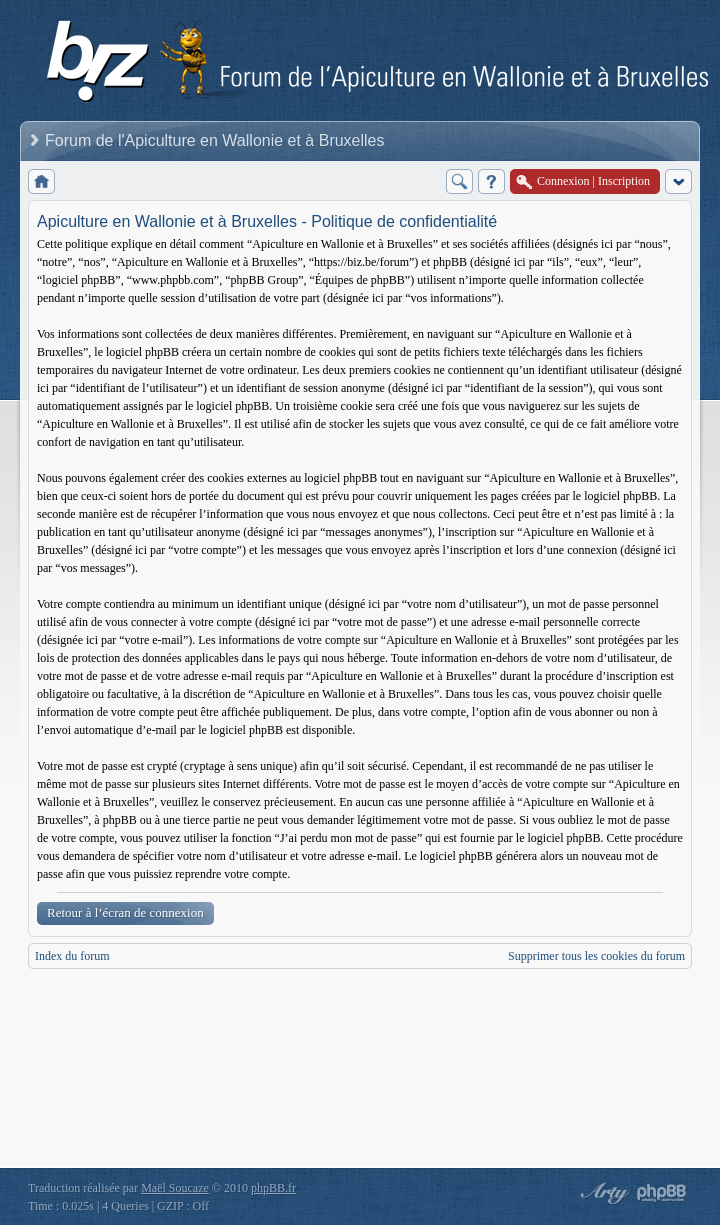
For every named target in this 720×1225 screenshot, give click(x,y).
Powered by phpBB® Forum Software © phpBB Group (662, 1193)
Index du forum (72, 956)
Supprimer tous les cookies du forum (596, 956)
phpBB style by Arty (602, 1193)
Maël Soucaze (175, 1188)
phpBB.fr (273, 1188)
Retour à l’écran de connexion (125, 912)
